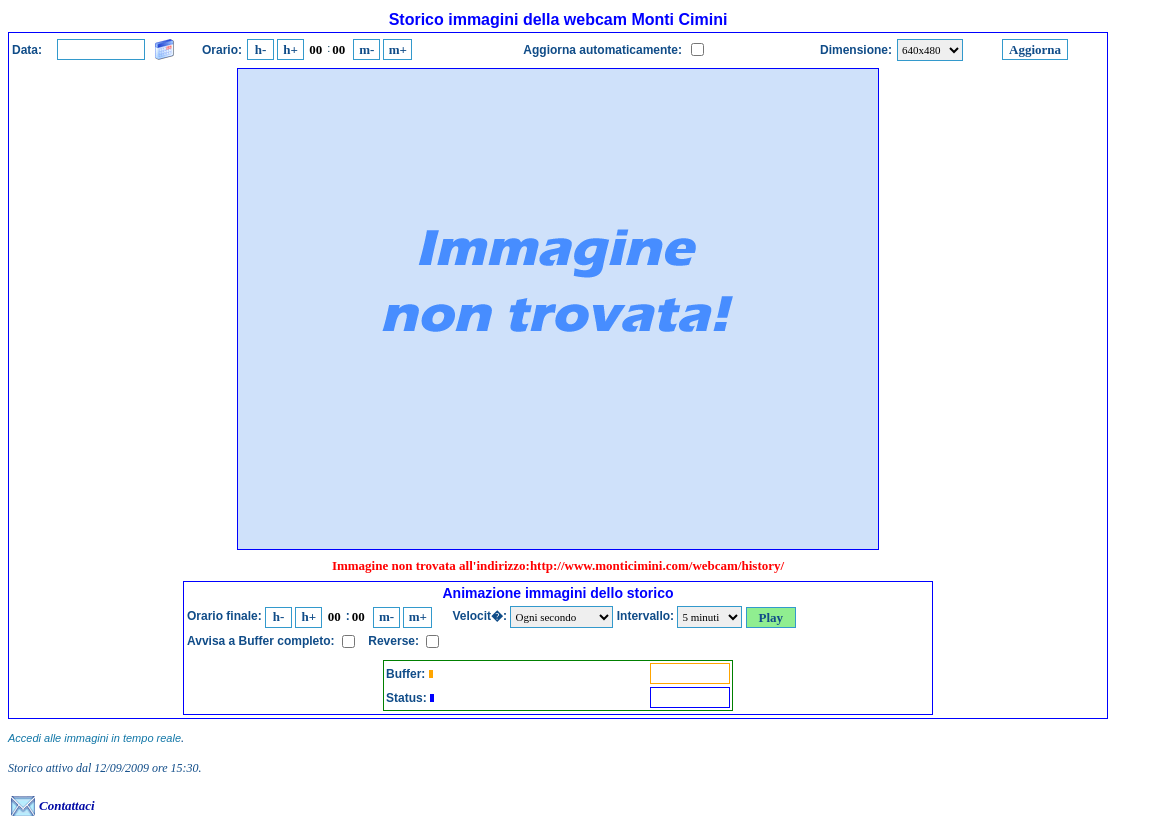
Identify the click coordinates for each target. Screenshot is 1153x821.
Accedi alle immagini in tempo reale (94, 738)
